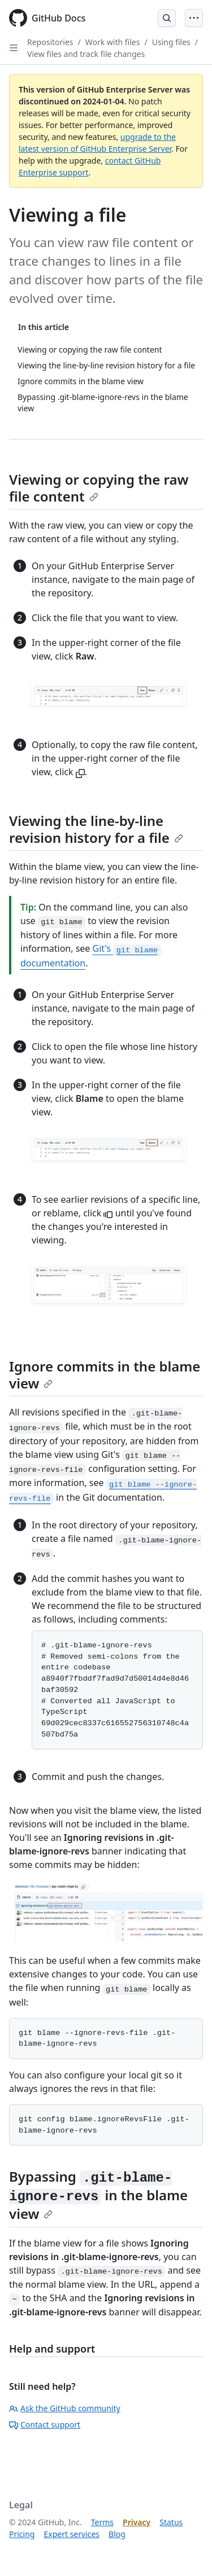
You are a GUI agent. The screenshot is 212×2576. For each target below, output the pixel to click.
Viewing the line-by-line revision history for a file (96, 829)
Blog (117, 2534)
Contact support (44, 2424)
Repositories (50, 42)
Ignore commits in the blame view (104, 1374)
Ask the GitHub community (64, 2408)
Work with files (112, 42)
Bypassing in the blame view (98, 2195)
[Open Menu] (194, 18)
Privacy (136, 2522)
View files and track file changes (86, 54)
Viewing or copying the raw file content (98, 487)
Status (171, 2522)
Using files (171, 42)
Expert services (71, 2534)
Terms (102, 2522)
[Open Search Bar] (167, 18)
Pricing (21, 2534)
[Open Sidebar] (14, 48)
